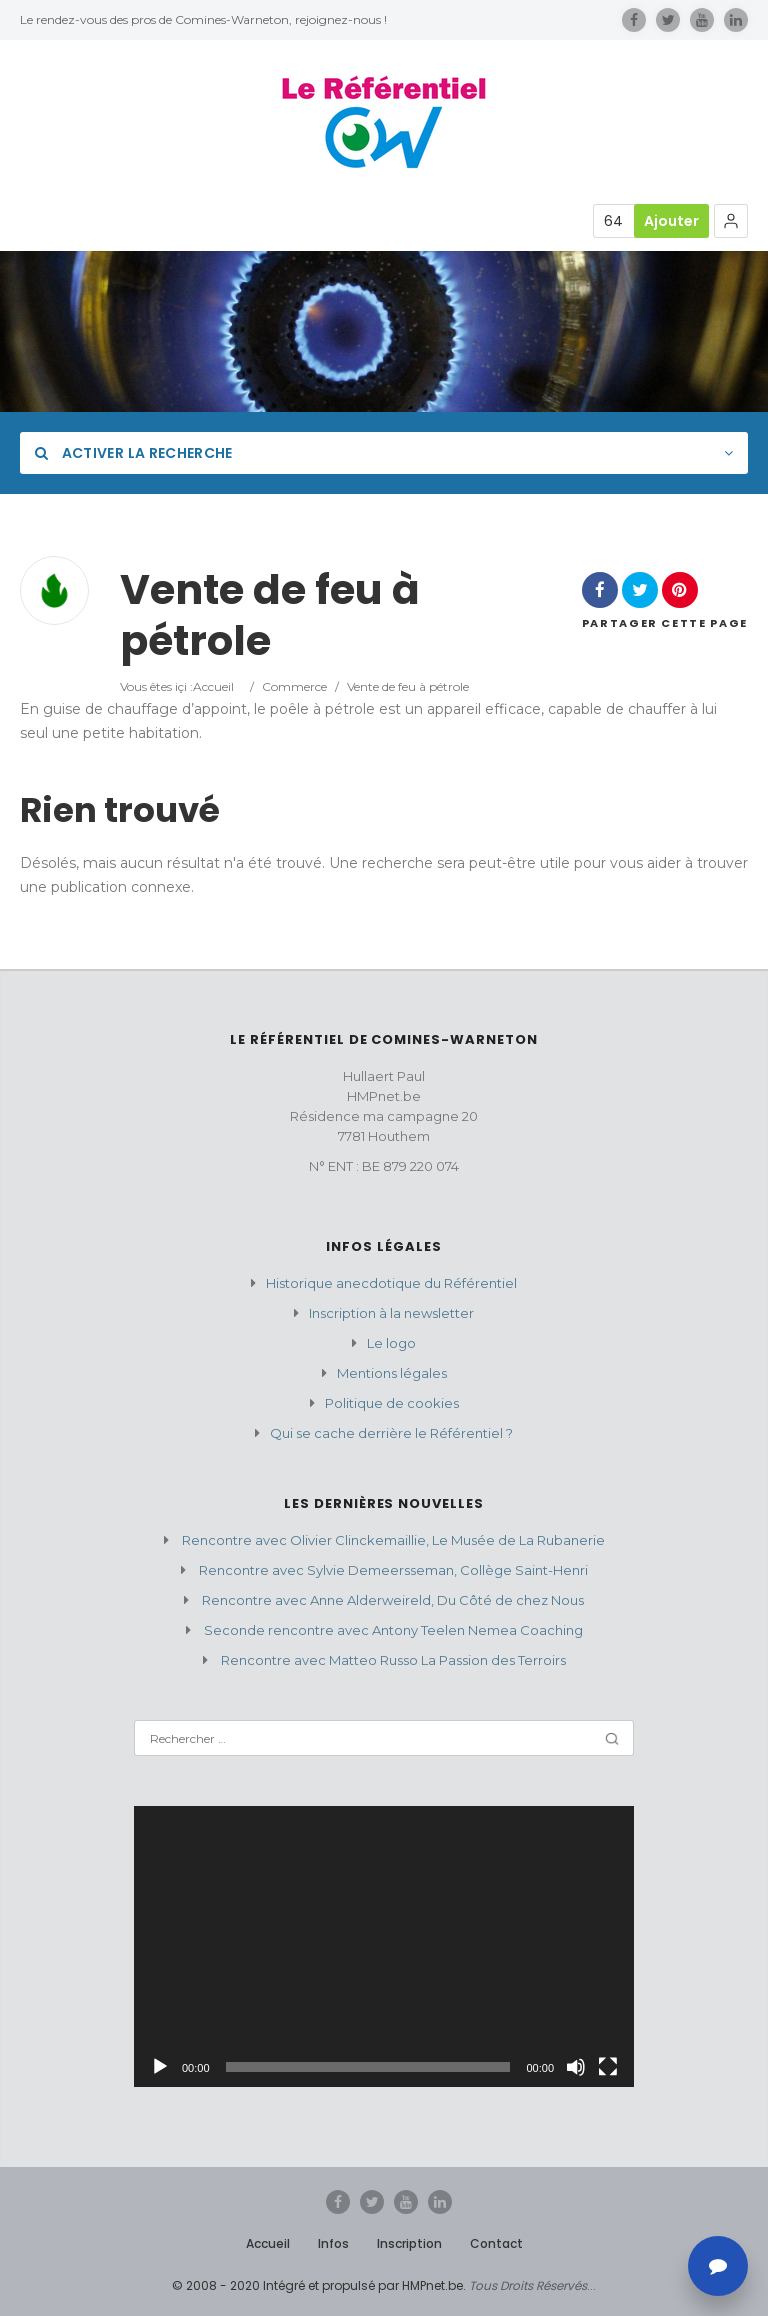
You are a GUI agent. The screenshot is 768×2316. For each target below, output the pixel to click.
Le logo (391, 1343)
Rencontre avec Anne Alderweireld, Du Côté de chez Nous (393, 1600)
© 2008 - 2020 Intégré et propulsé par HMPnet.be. (319, 2285)
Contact (496, 2243)
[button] (731, 221)
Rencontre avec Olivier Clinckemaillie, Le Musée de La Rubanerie (393, 1540)
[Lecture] (160, 2067)
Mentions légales (392, 1373)
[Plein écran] (608, 2067)
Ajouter (671, 221)
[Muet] (576, 2067)
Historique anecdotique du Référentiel (391, 1283)
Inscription (409, 2243)
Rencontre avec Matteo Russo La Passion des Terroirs (393, 1660)
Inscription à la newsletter (391, 1313)
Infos (333, 2243)
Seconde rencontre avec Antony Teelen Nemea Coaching (393, 1630)
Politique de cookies (392, 1403)
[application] (384, 1946)
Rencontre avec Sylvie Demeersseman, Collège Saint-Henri (393, 1570)
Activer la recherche (134, 453)
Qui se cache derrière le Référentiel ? (391, 1433)
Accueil (213, 686)
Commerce (294, 686)
